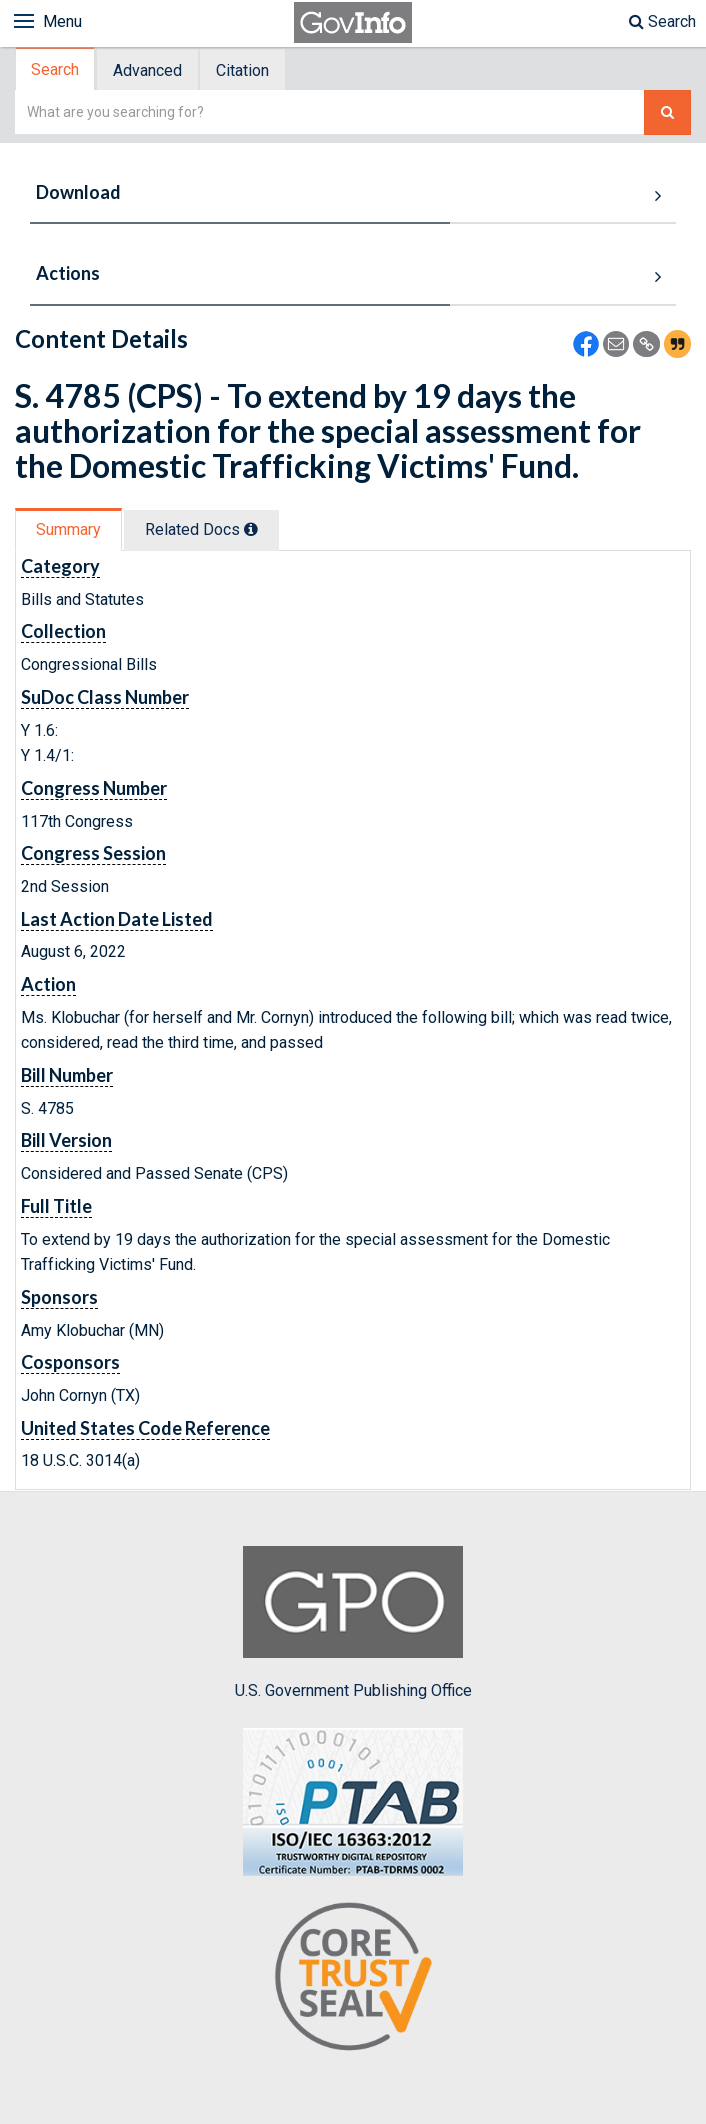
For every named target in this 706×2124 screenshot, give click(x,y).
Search (662, 21)
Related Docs (201, 529)
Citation (242, 70)
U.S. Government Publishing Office (353, 1623)
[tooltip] (251, 529)
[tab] (56, 69)
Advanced (147, 70)
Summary (68, 529)
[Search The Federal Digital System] (667, 112)
